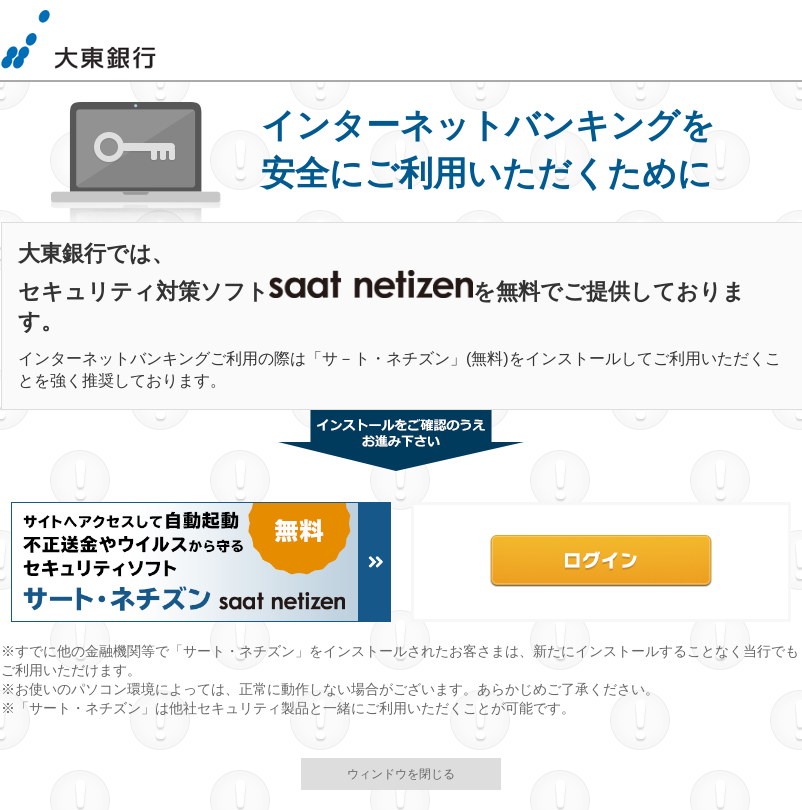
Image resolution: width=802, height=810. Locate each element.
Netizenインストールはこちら (201, 562)
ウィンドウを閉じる (401, 774)
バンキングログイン (601, 561)
